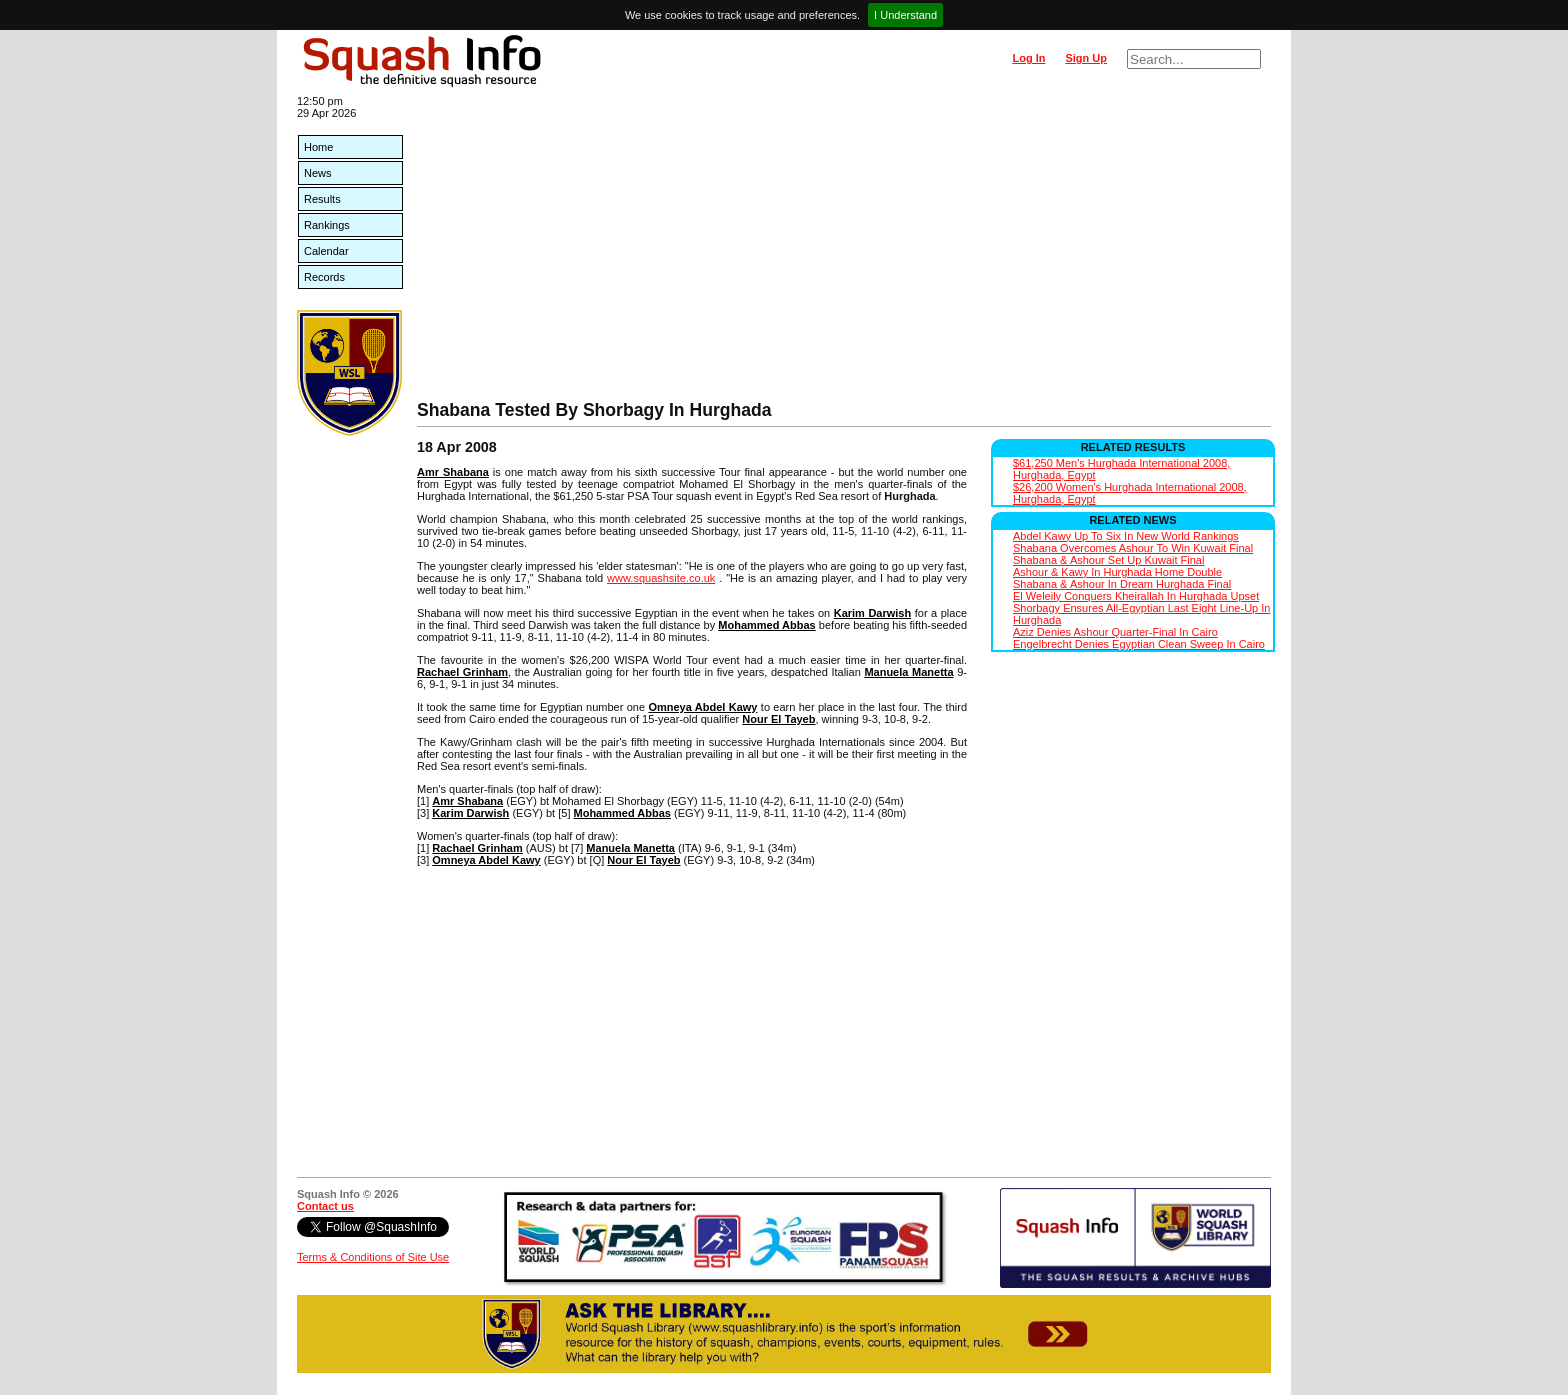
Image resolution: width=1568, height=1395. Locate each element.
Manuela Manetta (908, 672)
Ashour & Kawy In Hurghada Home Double (1117, 572)
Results (322, 199)
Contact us (325, 1206)
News (318, 173)
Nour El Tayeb (778, 719)
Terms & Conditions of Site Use (373, 1257)
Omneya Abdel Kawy (702, 707)
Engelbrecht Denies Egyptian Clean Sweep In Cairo (1139, 644)
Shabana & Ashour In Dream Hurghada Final (1122, 584)
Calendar (326, 251)
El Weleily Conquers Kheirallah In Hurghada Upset (1136, 596)
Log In (1028, 58)
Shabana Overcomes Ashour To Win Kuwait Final (1133, 548)
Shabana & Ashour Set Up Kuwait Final (1108, 560)
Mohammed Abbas (766, 625)
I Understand (905, 15)
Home (318, 147)
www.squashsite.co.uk (661, 578)
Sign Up (1086, 58)
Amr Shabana (453, 472)
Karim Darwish (873, 613)
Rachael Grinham (462, 672)
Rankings (327, 225)
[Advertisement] (844, 250)
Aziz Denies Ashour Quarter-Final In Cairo (1115, 632)
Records (324, 277)
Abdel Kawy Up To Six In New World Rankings (1126, 536)
